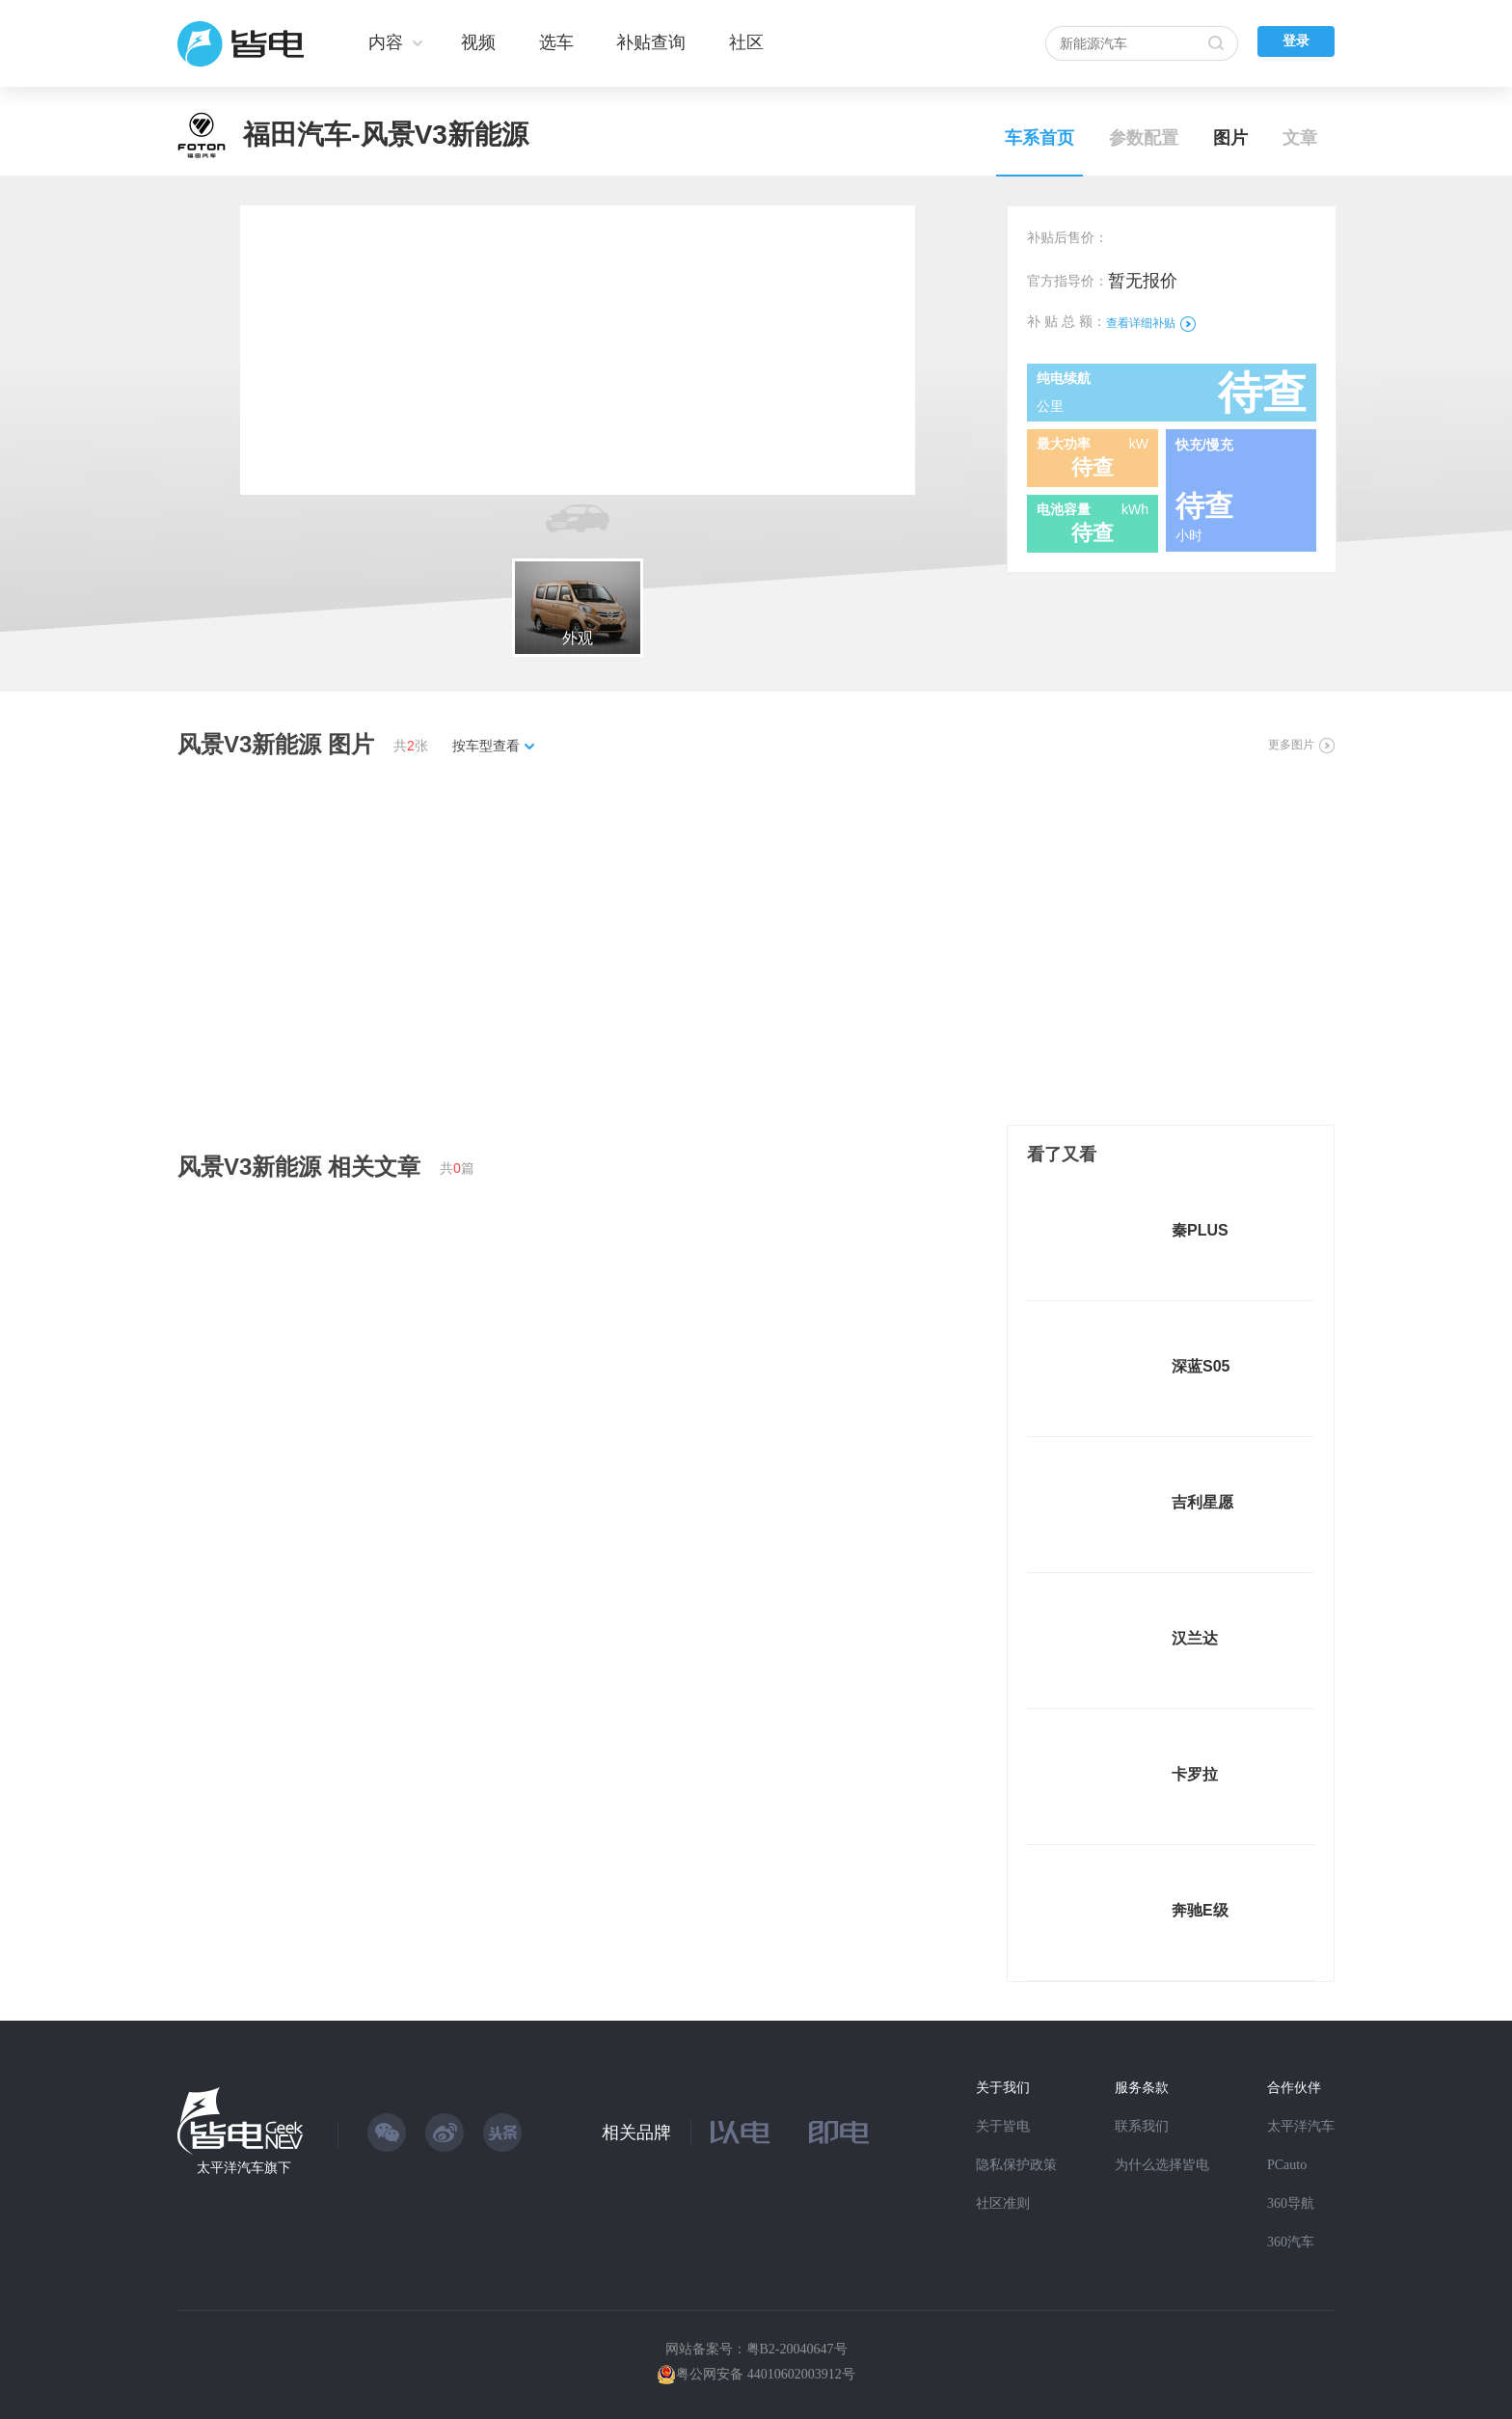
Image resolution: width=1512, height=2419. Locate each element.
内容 (385, 42)
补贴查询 (651, 42)
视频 (478, 42)
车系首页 (1039, 138)
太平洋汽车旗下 (244, 2168)
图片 (1230, 138)
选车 (556, 42)
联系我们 (1142, 2126)
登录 (1296, 41)
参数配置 (1143, 138)
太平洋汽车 (1301, 2126)
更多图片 (1301, 744)
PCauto (1287, 2165)
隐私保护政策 (1016, 2165)
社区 (746, 42)
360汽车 (1290, 2242)
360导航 (1290, 2203)
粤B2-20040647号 (797, 2349)
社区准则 (1003, 2203)
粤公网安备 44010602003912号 (765, 2374)
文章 (1299, 138)
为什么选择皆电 (1162, 2165)
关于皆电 (1003, 2126)
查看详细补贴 (1151, 323)
